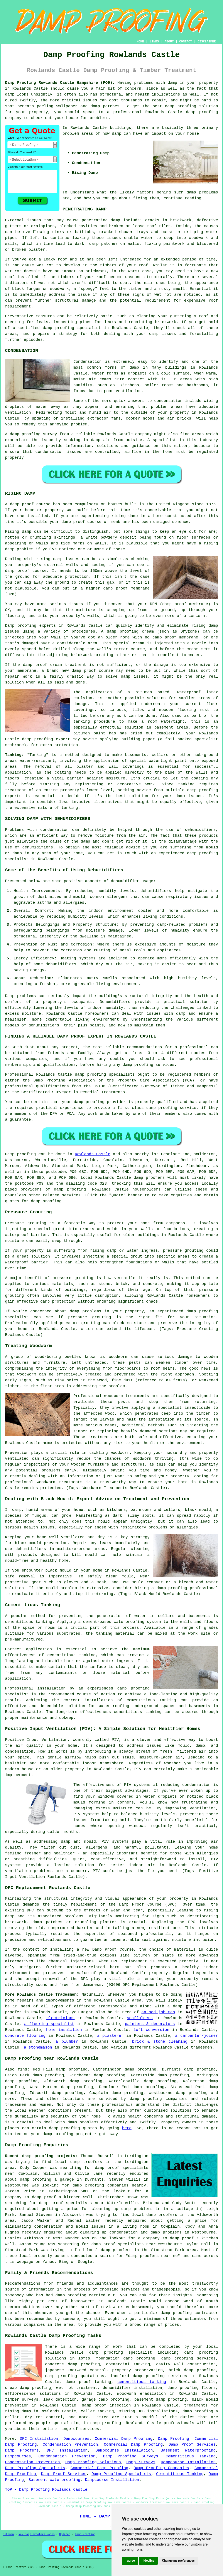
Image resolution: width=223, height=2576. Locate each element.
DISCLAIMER (207, 41)
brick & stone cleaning (160, 2041)
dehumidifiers (61, 964)
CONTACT (185, 41)
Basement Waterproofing (188, 2450)
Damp (9, 996)
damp (116, 133)
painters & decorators (150, 2024)
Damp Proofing (173, 2439)
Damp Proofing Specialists (35, 2468)
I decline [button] (148, 2560)
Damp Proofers (22, 2450)
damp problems (202, 192)
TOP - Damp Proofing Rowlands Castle (46, 2489)
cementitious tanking (71, 1655)
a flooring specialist (49, 2024)
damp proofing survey (33, 434)
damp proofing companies (158, 2099)
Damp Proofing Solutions (93, 2462)
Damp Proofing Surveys (130, 2456)
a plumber (67, 2041)
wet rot (13, 271)
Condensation (87, 361)
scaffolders (140, 2018)
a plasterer (110, 2036)
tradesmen (201, 2047)
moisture (196, 944)
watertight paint (168, 761)
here (127, 2128)
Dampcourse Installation (124, 2450)
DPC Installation (39, 2439)
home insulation (64, 2030)
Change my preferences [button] (178, 2560)
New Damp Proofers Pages (37, 2534)
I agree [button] (130, 2560)
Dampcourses (76, 2439)
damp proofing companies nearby (109, 2185)
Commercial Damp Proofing (123, 2439)
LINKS (154, 41)
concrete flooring (25, 2036)
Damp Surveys (140, 2462)
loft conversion (151, 2030)
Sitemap (8, 2534)
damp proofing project (67, 2134)
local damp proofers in (82, 2162)
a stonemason (38, 2047)
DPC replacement (129, 1961)
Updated (64, 2534)
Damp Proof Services (192, 2444)
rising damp (125, 516)
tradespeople (112, 2006)
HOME (140, 41)
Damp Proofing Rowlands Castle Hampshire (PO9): (60, 83)
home (9, 2000)
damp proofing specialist (120, 2352)
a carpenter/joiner (196, 2036)
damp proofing (202, 112)
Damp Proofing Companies (161, 2468)
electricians (60, 2018)
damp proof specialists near (71, 2203)
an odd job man (158, 2012)
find (22, 2069)
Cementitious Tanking (191, 2456)
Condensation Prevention (70, 2444)
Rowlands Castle (92, 1154)
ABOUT (169, 41)
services (71, 1195)
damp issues (189, 796)
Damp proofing (20, 1154)
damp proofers (149, 1177)
